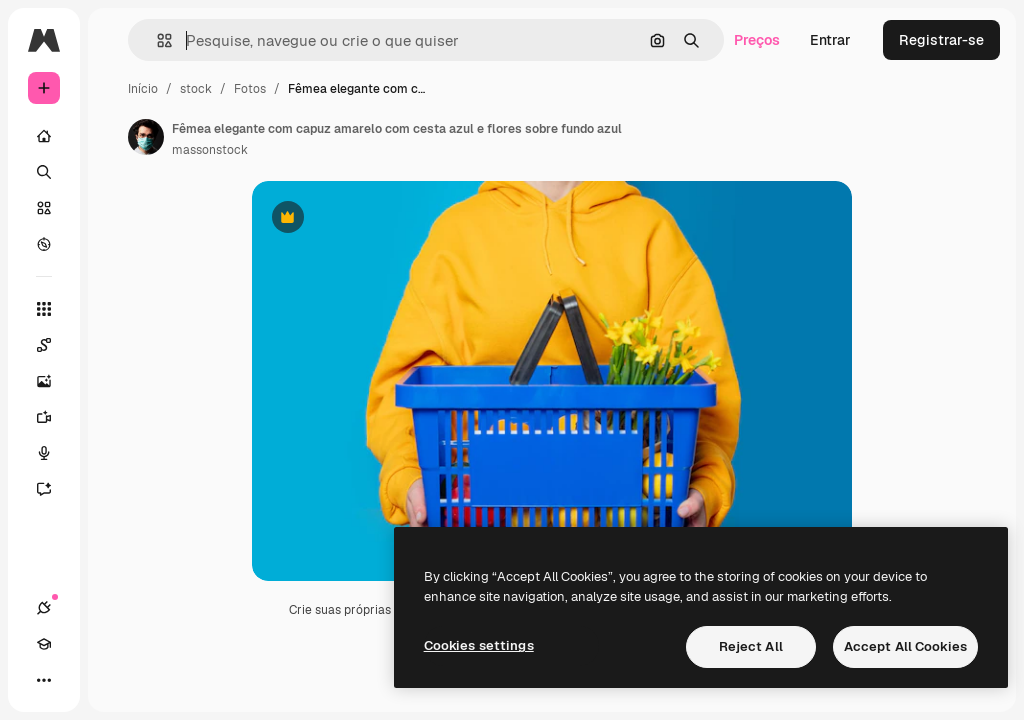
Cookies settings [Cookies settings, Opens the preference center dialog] (479, 645)
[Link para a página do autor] (146, 137)
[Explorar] (44, 244)
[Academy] (44, 644)
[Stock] (44, 208)
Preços (757, 40)
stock (196, 89)
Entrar (830, 40)
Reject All (751, 646)
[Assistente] (54, 489)
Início (143, 89)
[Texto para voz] (54, 453)
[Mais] (44, 680)
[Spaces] (54, 345)
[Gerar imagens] (54, 381)
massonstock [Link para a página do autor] (210, 150)
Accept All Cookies (905, 646)
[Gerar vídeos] (54, 417)
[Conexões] (44, 608)
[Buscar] (44, 172)
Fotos (250, 89)
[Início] (44, 136)
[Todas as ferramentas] (44, 309)
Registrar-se (941, 40)
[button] (156, 40)
